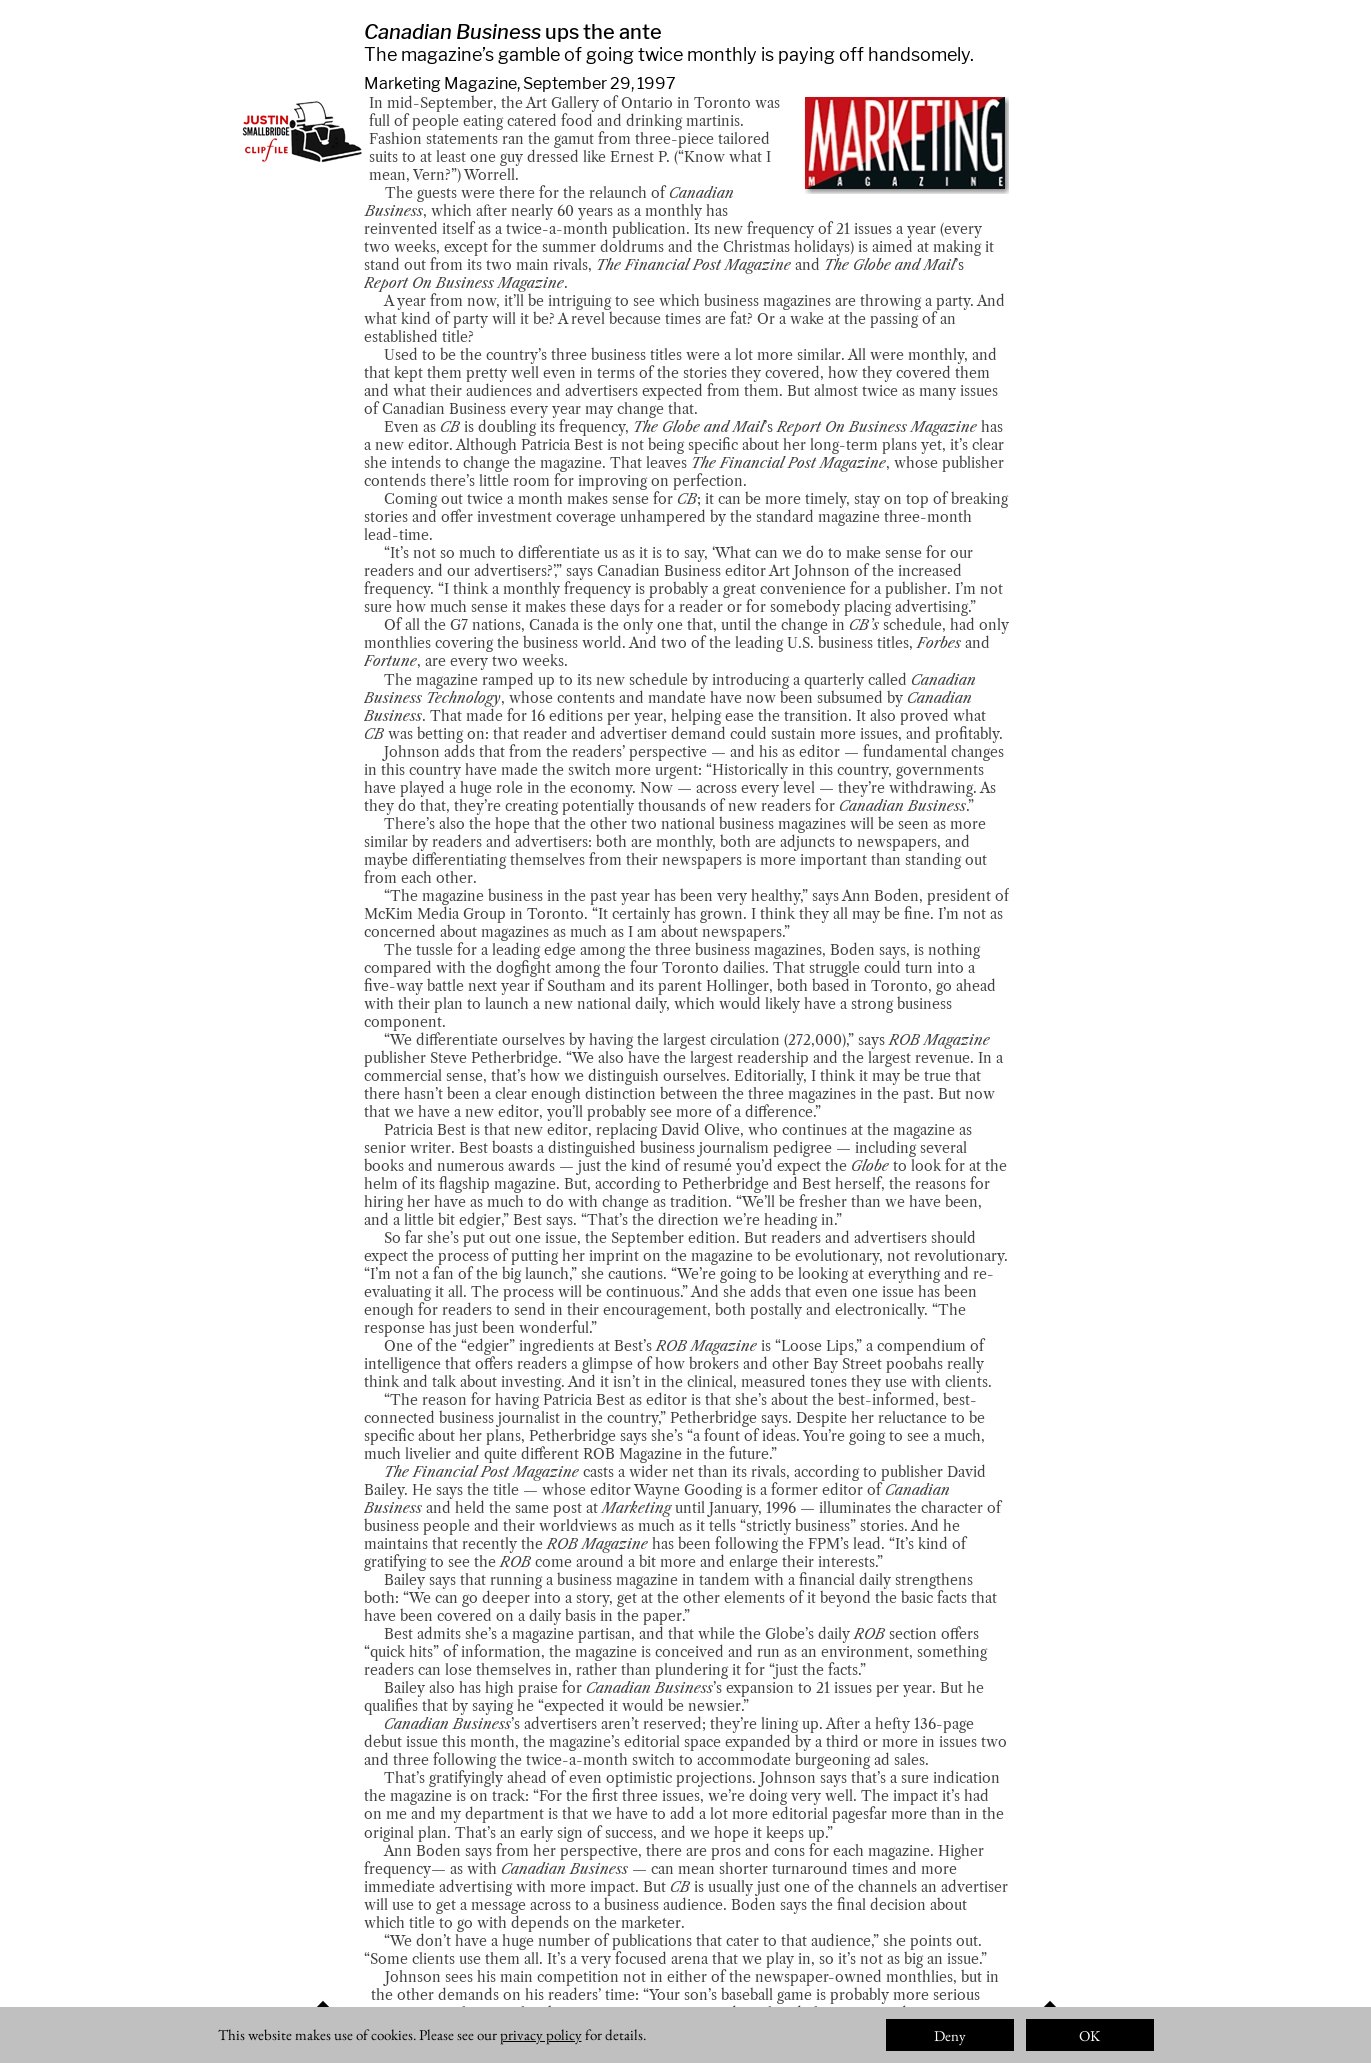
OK (1089, 2035)
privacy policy (541, 2034)
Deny (950, 2035)
